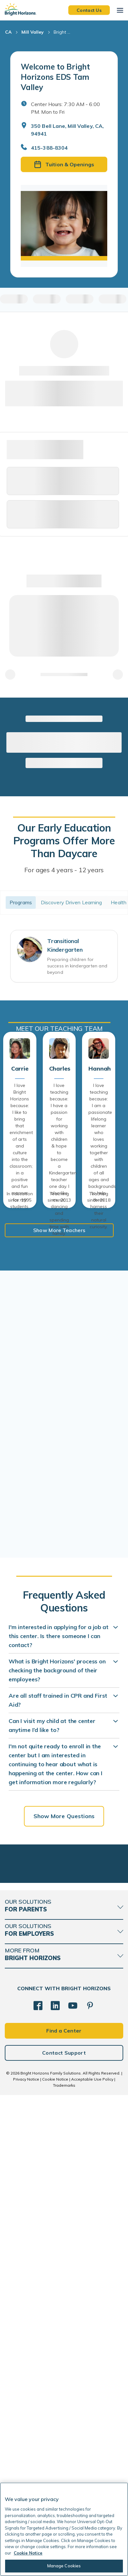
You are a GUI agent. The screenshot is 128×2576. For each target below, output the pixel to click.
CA (8, 32)
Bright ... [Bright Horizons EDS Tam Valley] (62, 32)
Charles (59, 1068)
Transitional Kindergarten (65, 945)
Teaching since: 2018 (98, 1197)
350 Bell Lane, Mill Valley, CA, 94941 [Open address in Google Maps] (67, 130)
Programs (21, 902)
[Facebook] (38, 2006)
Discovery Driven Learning (71, 902)
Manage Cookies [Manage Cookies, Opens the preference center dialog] (64, 2565)
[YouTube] (72, 2006)
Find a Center (63, 2030)
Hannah (98, 1068)
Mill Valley (32, 32)
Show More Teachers (59, 1230)
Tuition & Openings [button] (64, 164)
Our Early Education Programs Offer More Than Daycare (64, 840)
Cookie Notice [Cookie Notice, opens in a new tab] (28, 2552)
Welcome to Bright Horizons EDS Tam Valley (55, 77)
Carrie (19, 1068)
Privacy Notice (26, 2079)
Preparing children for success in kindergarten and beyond (77, 966)
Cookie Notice (55, 2079)
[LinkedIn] (55, 2006)
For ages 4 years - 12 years (64, 870)
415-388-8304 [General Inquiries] (49, 148)
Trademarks (64, 2085)
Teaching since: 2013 (59, 1197)
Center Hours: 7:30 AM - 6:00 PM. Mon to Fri (65, 108)
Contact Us (89, 10)
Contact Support (64, 2053)
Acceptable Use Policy (92, 2079)
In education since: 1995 (20, 1197)
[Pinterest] (90, 2006)
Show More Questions (64, 1816)
